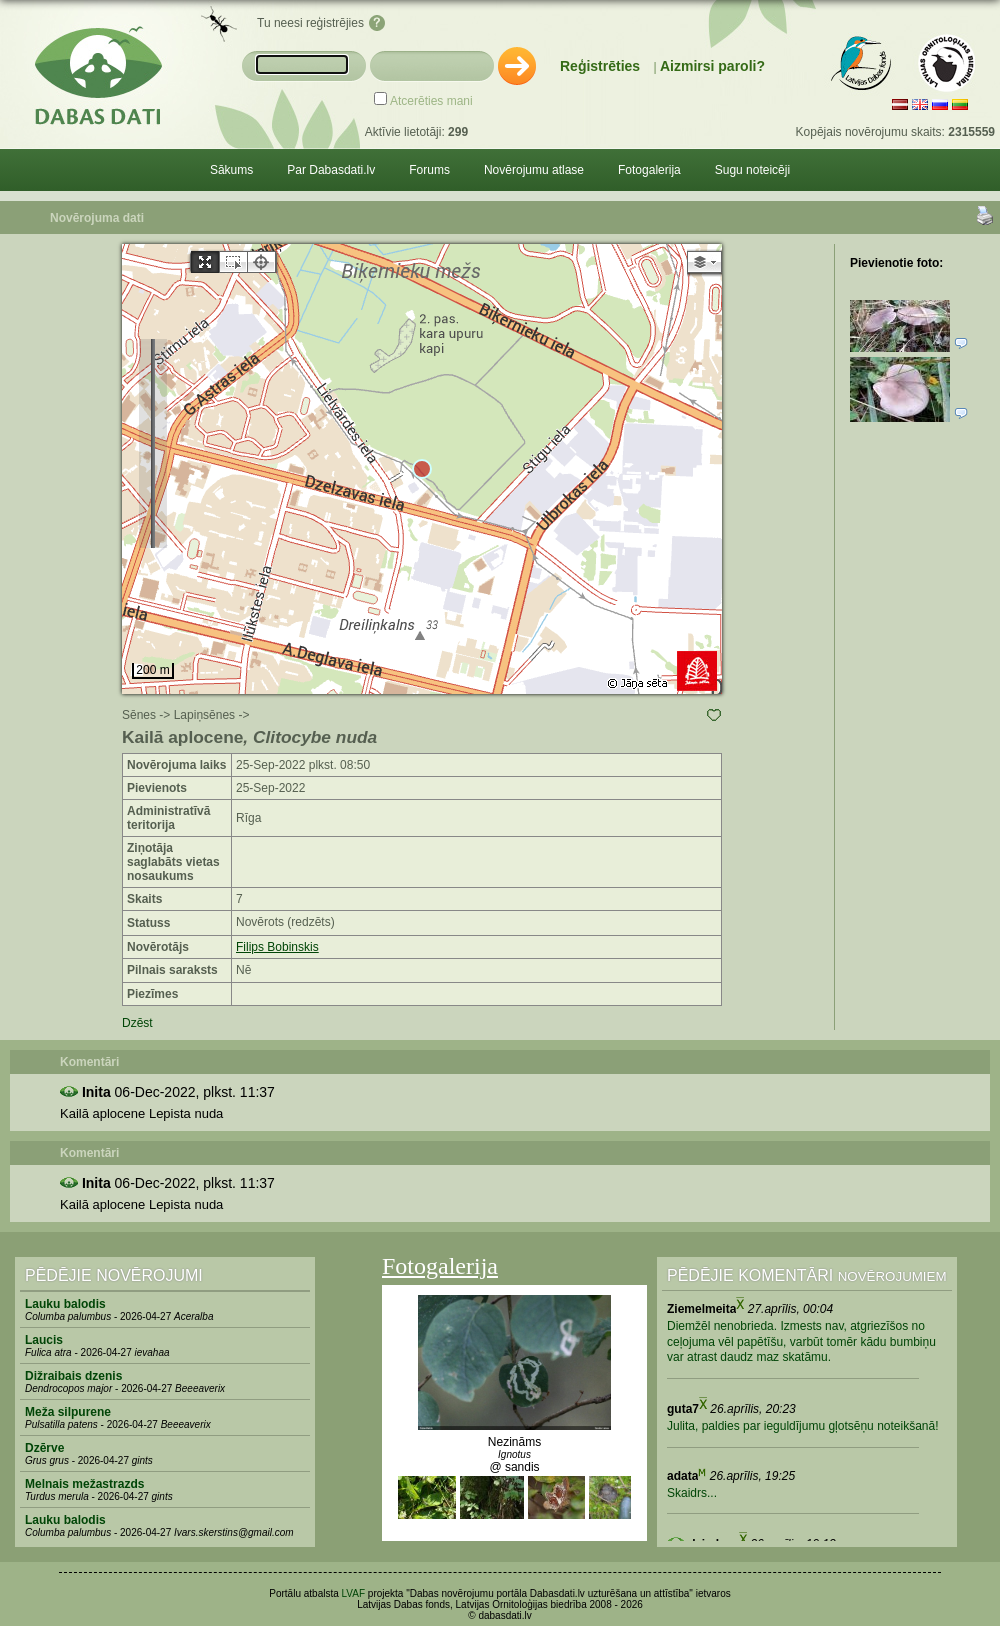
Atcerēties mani (431, 101)
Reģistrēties (600, 66)
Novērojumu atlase (534, 170)
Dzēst (137, 1023)
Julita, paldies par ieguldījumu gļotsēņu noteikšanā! (803, 1426)
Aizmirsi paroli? (712, 66)
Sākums (231, 170)
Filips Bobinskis (277, 947)
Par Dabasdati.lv (331, 170)
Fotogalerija (649, 170)
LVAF (354, 1593)
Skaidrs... (692, 1493)
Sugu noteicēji (752, 170)
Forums (429, 170)
